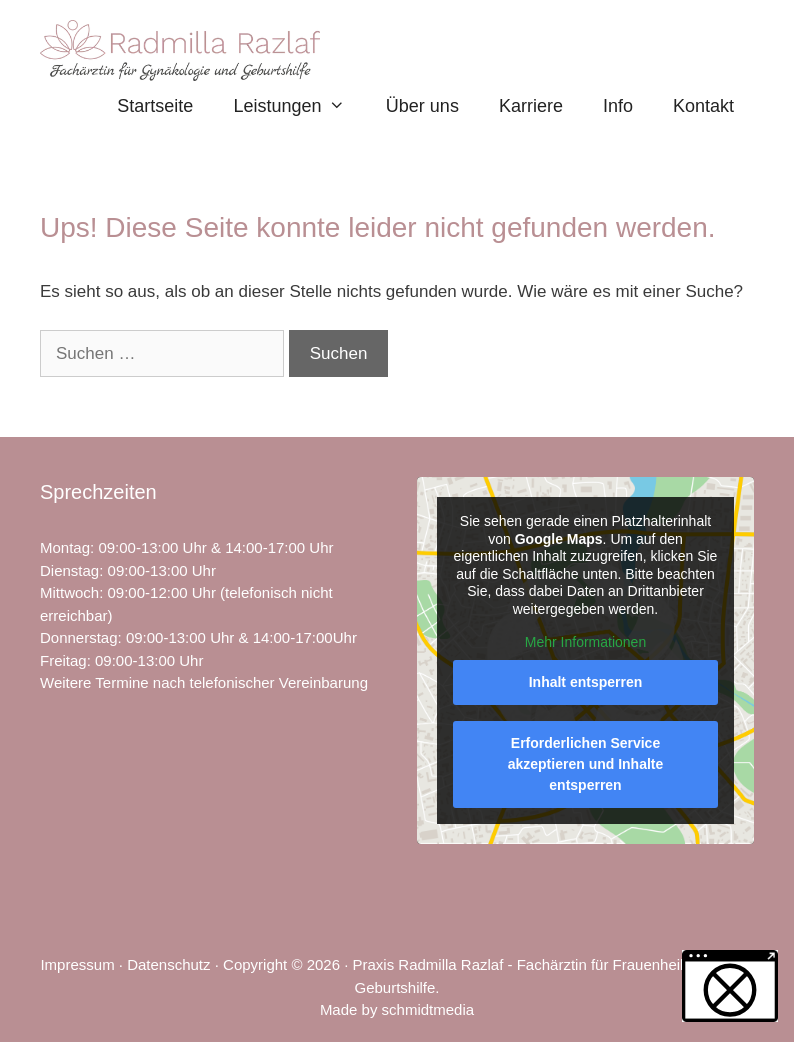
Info (618, 106)
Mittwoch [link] (69, 592)
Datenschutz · (175, 964)
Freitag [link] (63, 660)
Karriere (531, 106)
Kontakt (703, 106)
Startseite (155, 106)
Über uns (422, 106)
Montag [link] (65, 547)
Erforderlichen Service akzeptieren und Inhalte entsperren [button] (586, 764)
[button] (730, 986)
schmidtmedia (428, 1009)
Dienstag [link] (69, 570)
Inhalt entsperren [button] (586, 682)
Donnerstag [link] (79, 637)
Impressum (77, 964)
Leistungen (299, 106)
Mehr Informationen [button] (585, 642)
